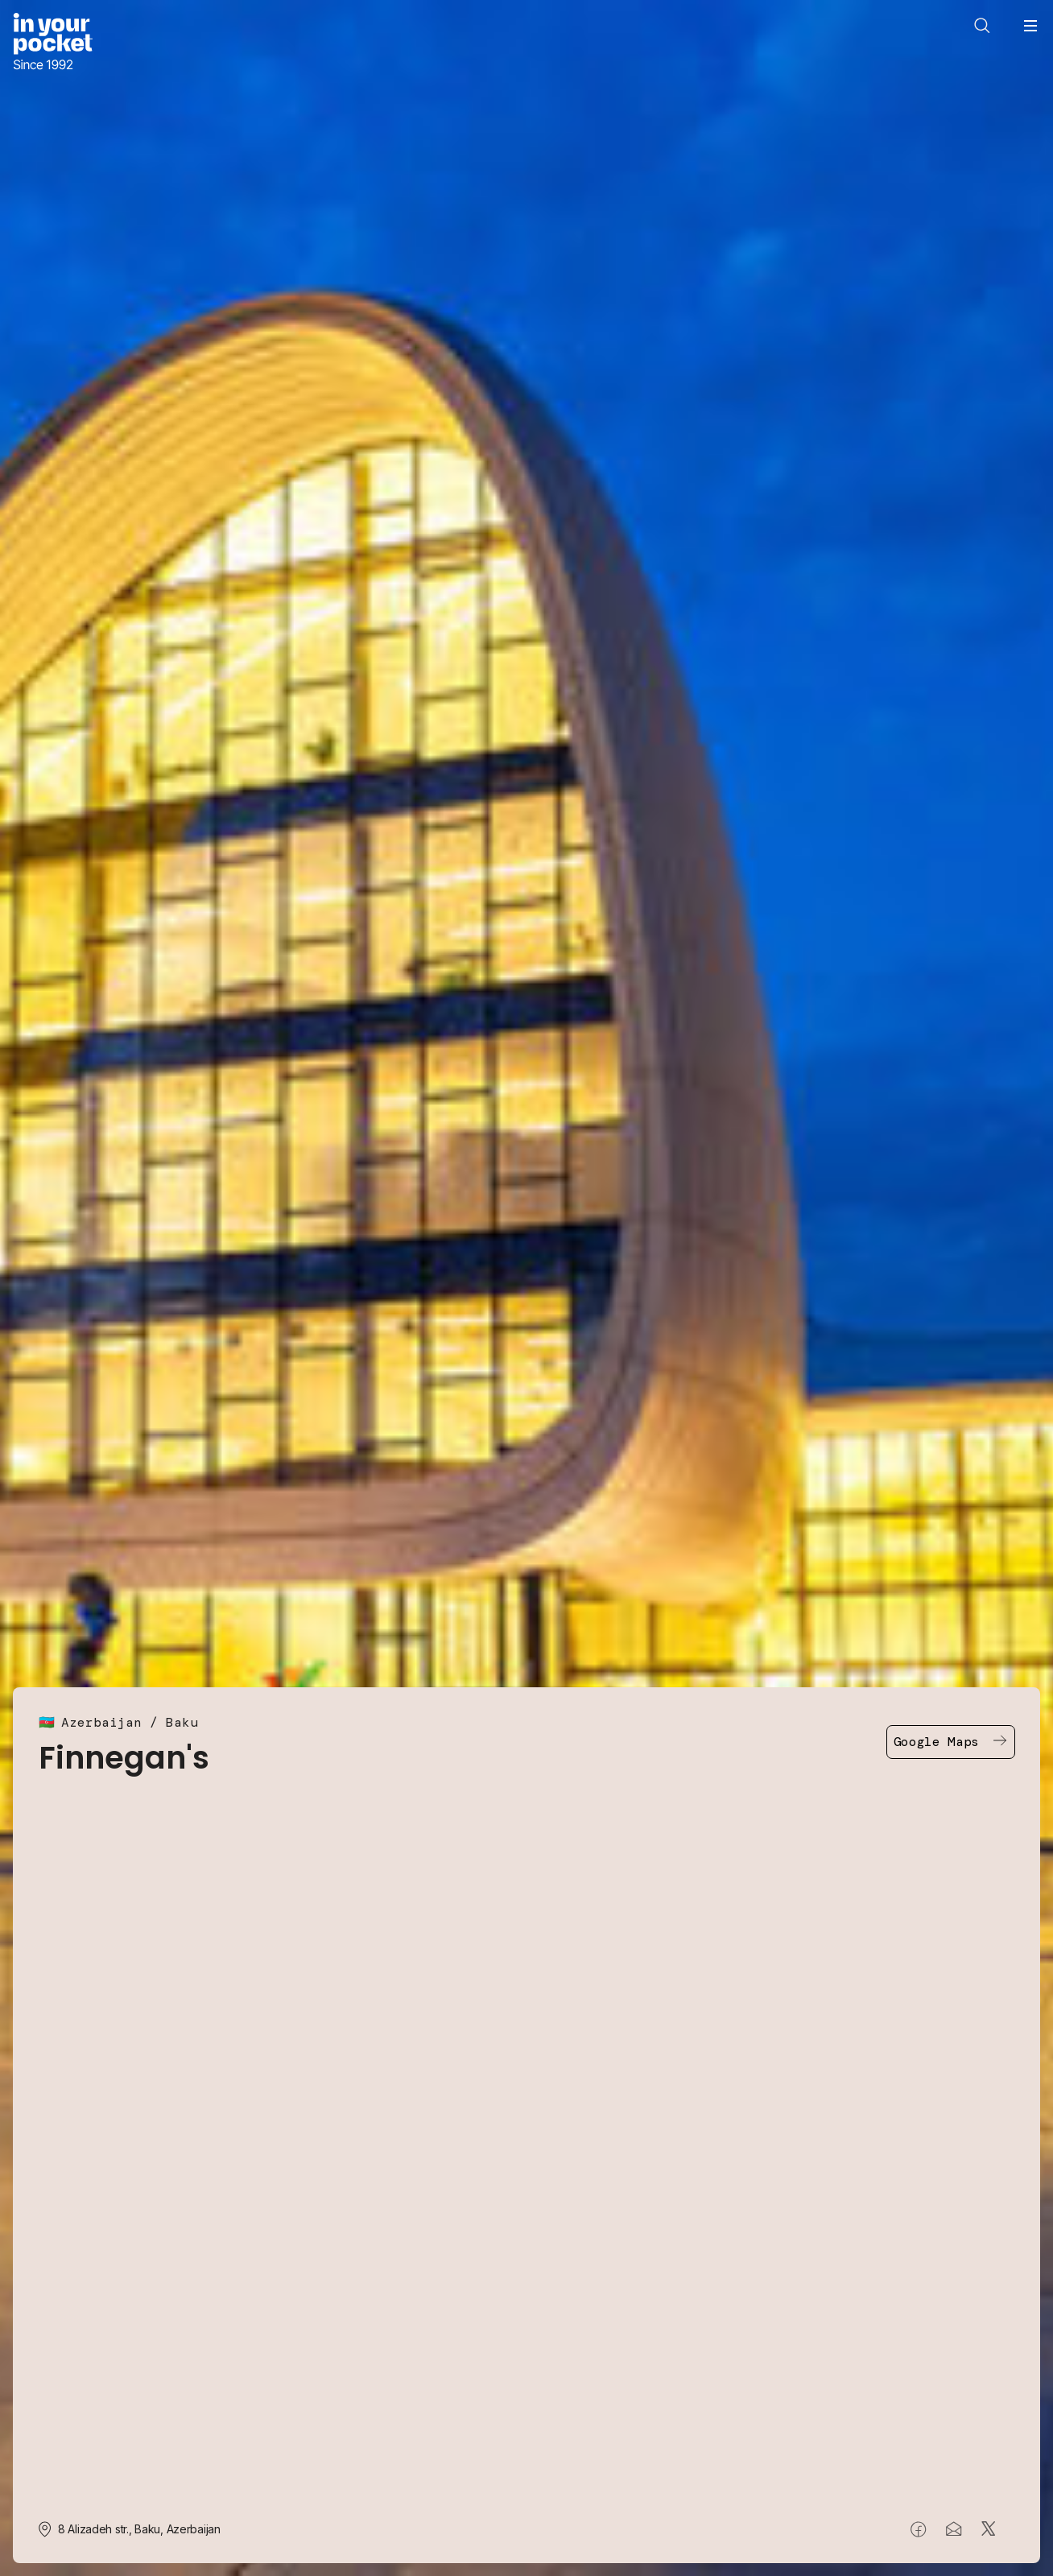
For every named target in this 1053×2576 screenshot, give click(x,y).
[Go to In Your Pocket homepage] (53, 43)
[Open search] (982, 26)
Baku (182, 1722)
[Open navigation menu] (1030, 25)
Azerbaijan (101, 1722)
